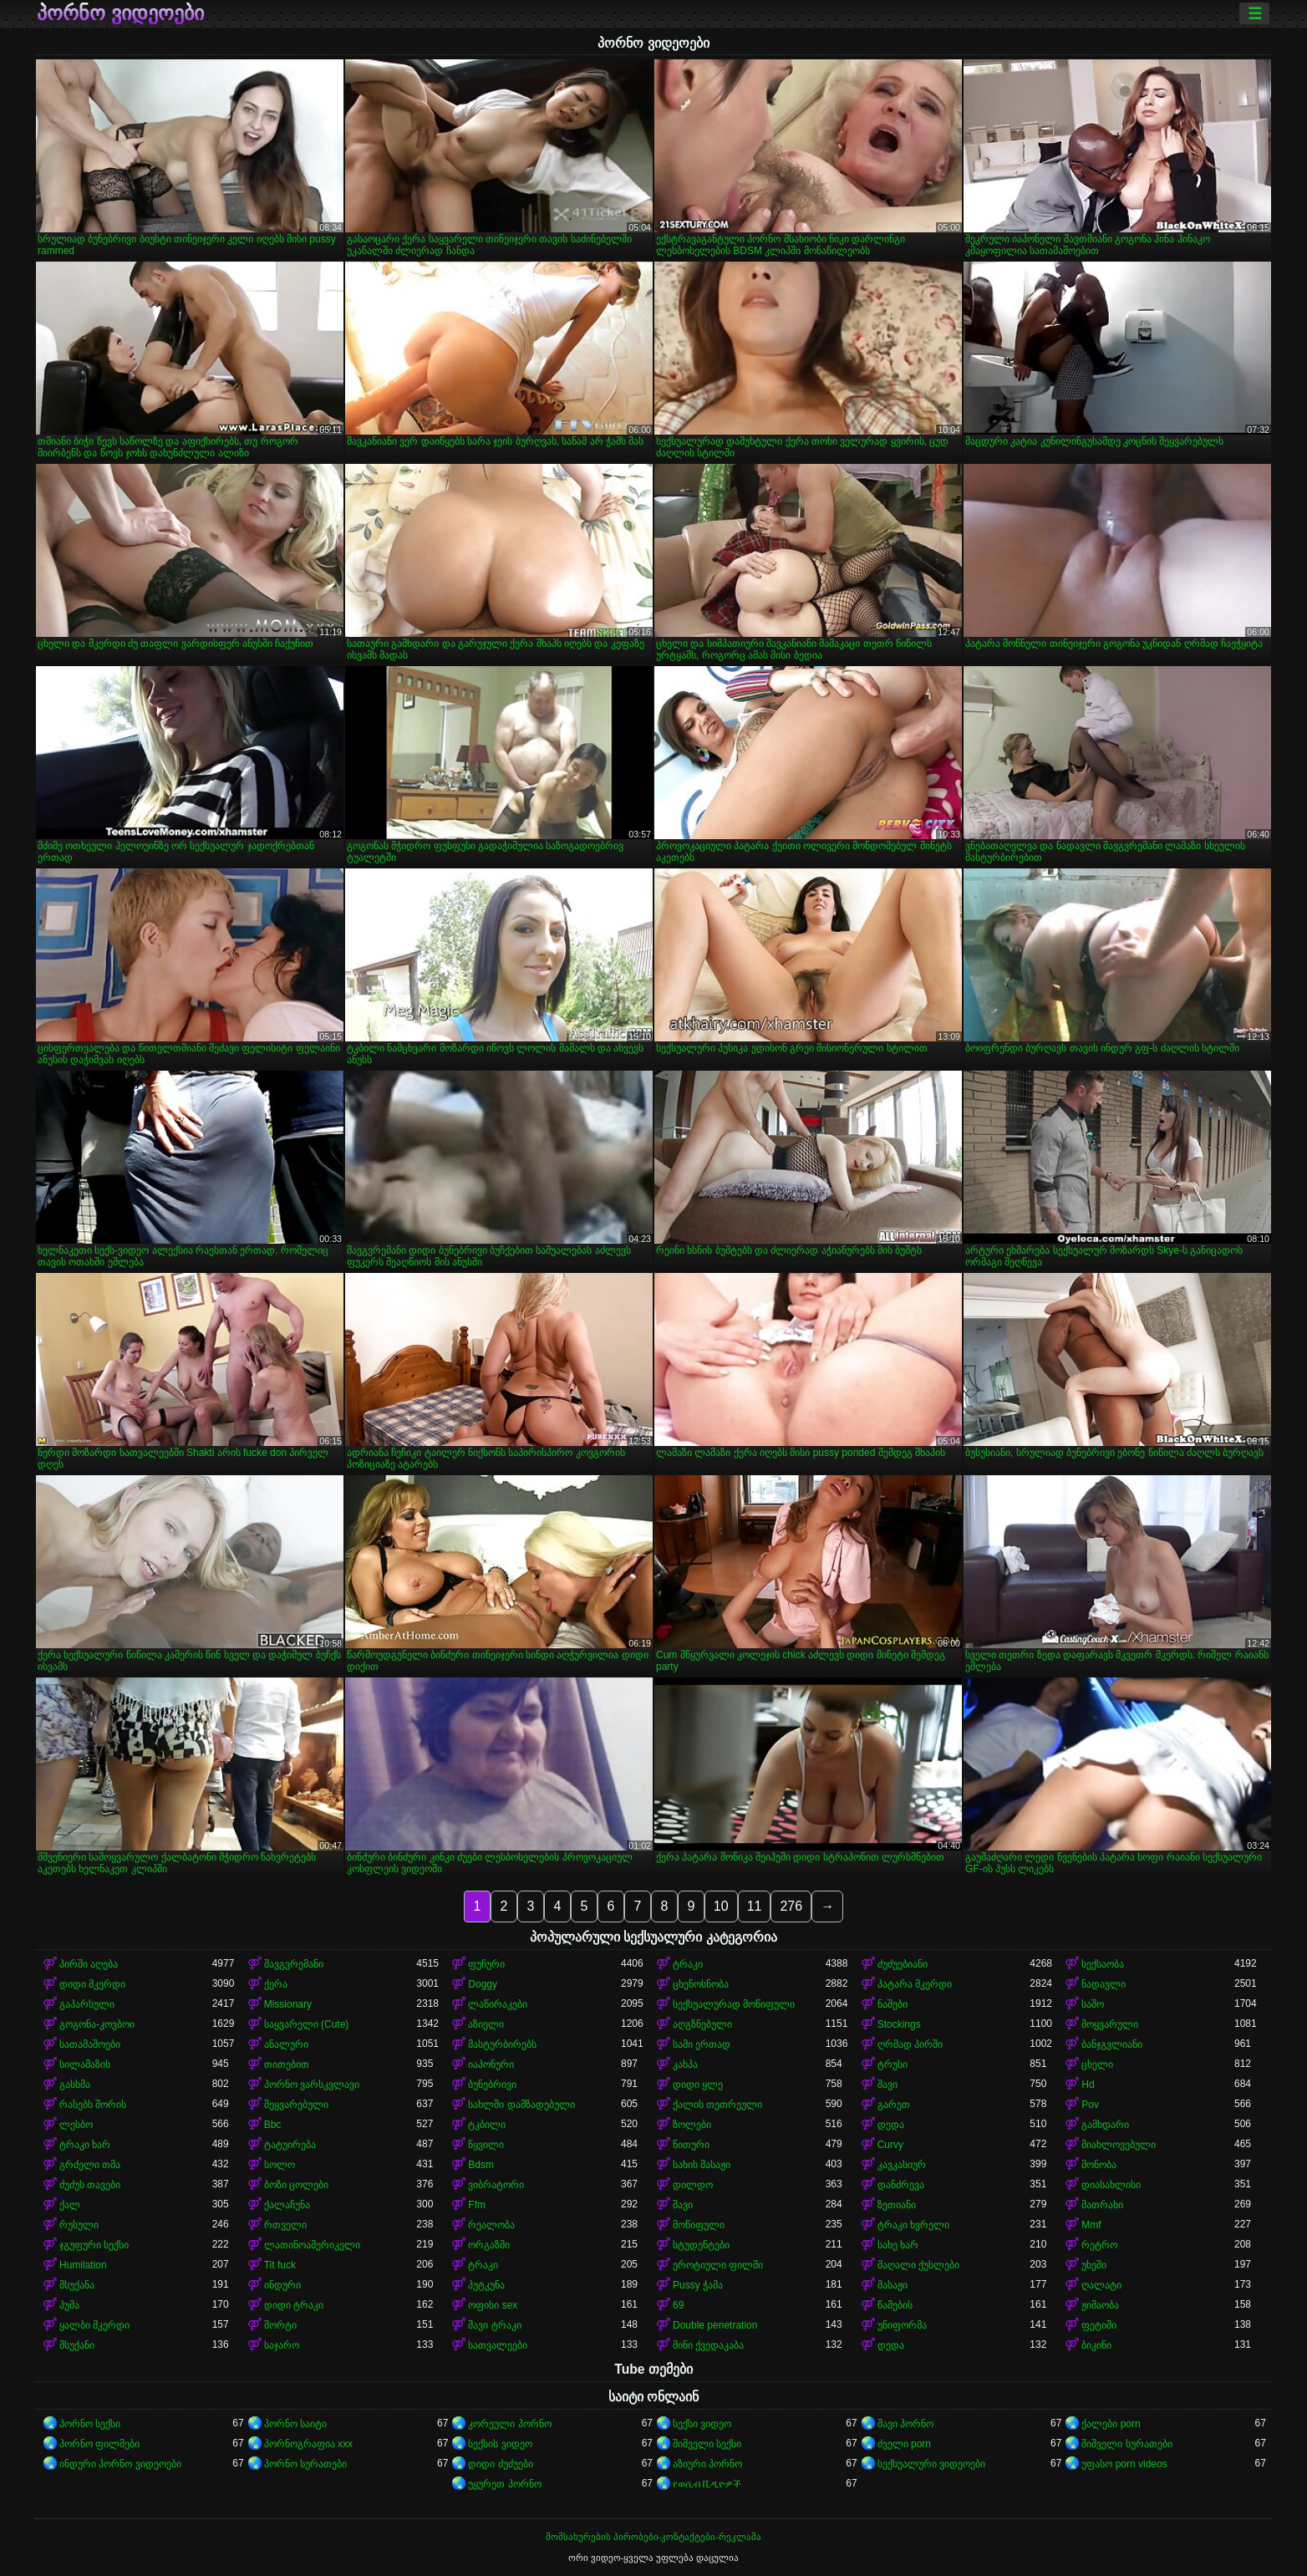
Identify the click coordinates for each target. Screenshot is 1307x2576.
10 (721, 1906)
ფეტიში (1098, 2325)
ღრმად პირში (910, 2044)
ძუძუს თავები (89, 2185)
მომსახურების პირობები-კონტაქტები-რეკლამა (653, 2537)
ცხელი (1097, 2064)
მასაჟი (892, 2285)
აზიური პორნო (707, 2464)
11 (754, 1906)
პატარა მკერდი (914, 1984)
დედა (890, 2125)
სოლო (279, 2165)
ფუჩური (486, 1964)
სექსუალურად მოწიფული (734, 2004)
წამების (895, 2305)
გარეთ (893, 2104)
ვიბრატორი (496, 2185)
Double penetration (715, 2325)
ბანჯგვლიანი (1111, 2044)
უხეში (1093, 2265)
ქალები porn (1110, 2424)
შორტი (280, 2325)
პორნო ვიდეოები (120, 13)
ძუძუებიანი (902, 1964)
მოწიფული (699, 2225)
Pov (1090, 2104)
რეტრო (1099, 2245)
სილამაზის (84, 2064)
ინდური (282, 2285)
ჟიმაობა (1100, 2305)
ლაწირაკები (497, 2004)
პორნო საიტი (295, 2424)
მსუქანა (76, 2285)
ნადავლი (1103, 1984)
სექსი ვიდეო (702, 2424)
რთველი (285, 2225)
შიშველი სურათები (1126, 2444)
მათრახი (1102, 2205)
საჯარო (281, 2345)
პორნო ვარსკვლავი (311, 2084)
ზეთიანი (896, 2205)
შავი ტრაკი (494, 2325)
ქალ (69, 2205)
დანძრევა (900, 2185)
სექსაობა (1102, 1964)
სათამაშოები (89, 2044)
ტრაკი (688, 1964)
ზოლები (692, 2125)
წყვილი (486, 2145)
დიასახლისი (1111, 2185)
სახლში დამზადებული (521, 2104)
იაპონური (491, 2064)
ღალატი (1101, 2285)
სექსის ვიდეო (499, 2444)
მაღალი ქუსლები (918, 2265)
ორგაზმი (489, 2245)
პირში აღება (88, 1964)
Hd (1087, 2084)
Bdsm (481, 2165)
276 (791, 1906)
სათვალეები (497, 2345)
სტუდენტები (701, 2245)
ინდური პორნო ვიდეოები (120, 2464)
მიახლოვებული (1118, 2145)
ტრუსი (892, 2064)
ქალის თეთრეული (717, 2104)
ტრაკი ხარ (84, 2145)
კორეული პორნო (509, 2424)
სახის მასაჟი (701, 2165)
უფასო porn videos (1124, 2464)
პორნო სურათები (305, 2464)
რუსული (79, 2225)
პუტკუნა (486, 2285)
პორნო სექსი (89, 2424)
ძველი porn (904, 2444)
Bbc (273, 2125)
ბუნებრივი (492, 2084)
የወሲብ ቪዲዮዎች (707, 2484)
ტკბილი (487, 2125)
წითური (691, 2145)
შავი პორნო (905, 2424)
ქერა (275, 1984)
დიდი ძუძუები (500, 2464)
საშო (1092, 2004)
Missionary (288, 2004)
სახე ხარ (897, 2245)
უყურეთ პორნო (504, 2484)
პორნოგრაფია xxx (308, 2444)
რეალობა (491, 2225)
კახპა (685, 2064)
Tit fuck (280, 2265)
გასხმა (74, 2084)
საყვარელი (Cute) (306, 2024)
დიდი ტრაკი (293, 2305)
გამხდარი (1105, 2125)
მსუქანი (76, 2345)
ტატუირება (290, 2145)
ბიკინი (1096, 2345)
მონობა (1098, 2165)
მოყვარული (1109, 2024)
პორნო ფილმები (99, 2444)
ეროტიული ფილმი (718, 2265)
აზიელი (486, 2024)
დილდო (693, 2185)
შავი (887, 2084)
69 (678, 2305)
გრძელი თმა (89, 2165)
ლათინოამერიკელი (312, 2245)
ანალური (286, 2044)
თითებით (286, 2064)
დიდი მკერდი (92, 1984)
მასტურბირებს (502, 2044)
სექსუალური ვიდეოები (931, 2464)
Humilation (83, 2265)
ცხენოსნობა (701, 1984)
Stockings (899, 2024)
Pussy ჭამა (698, 2285)
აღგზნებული (702, 2024)
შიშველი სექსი (707, 2444)
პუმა (69, 2305)
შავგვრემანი (293, 1964)
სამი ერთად (701, 2044)
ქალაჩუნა (287, 2205)
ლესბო (76, 2125)
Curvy (890, 2145)
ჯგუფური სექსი (94, 2245)
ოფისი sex (492, 2305)
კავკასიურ (901, 2165)
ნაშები (892, 2004)
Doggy (482, 1984)
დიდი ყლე (698, 2084)
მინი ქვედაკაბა (708, 2345)
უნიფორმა (902, 2325)
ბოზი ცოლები (296, 2185)
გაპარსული (86, 2004)
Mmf (1091, 2225)
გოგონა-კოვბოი (97, 2024)
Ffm (477, 2205)
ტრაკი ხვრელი (913, 2225)
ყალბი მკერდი (94, 2325)
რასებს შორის (92, 2104)
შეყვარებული (296, 2104)
